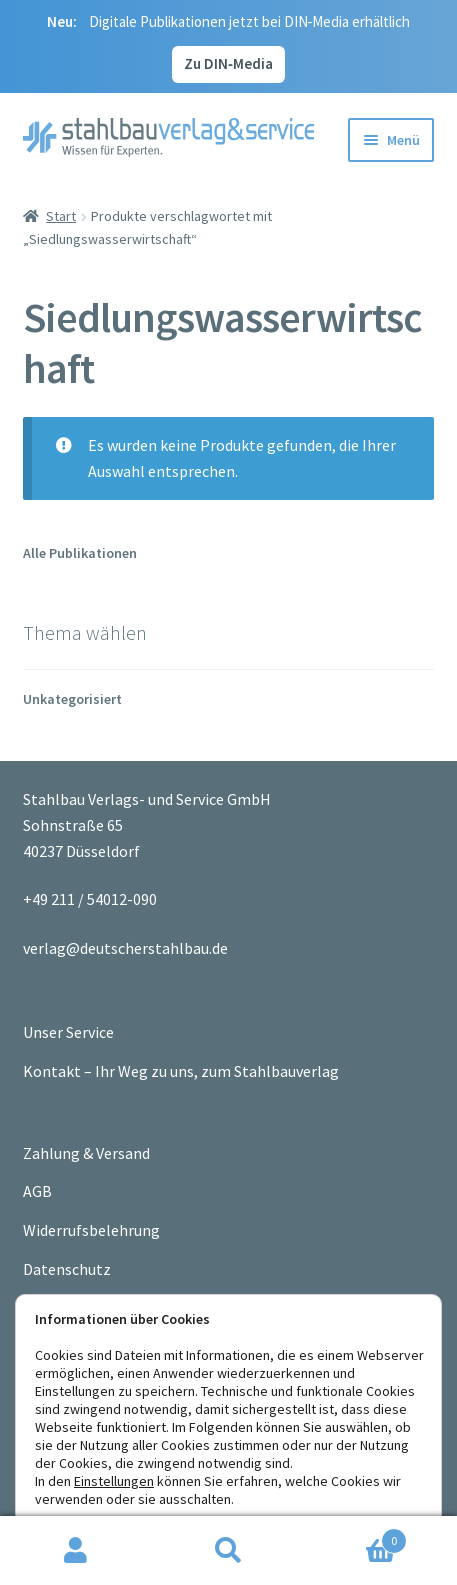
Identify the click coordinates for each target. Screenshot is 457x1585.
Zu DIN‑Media (228, 63)
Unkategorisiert (72, 699)
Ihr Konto (76, 1551)
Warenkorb (356, 1536)
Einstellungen (114, 1481)
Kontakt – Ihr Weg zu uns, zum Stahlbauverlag (181, 1071)
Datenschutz (67, 1269)
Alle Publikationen (80, 553)
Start (61, 216)
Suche (228, 1551)
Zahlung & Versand (86, 1153)
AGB (37, 1191)
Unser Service (68, 1032)
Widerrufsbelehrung (91, 1230)
